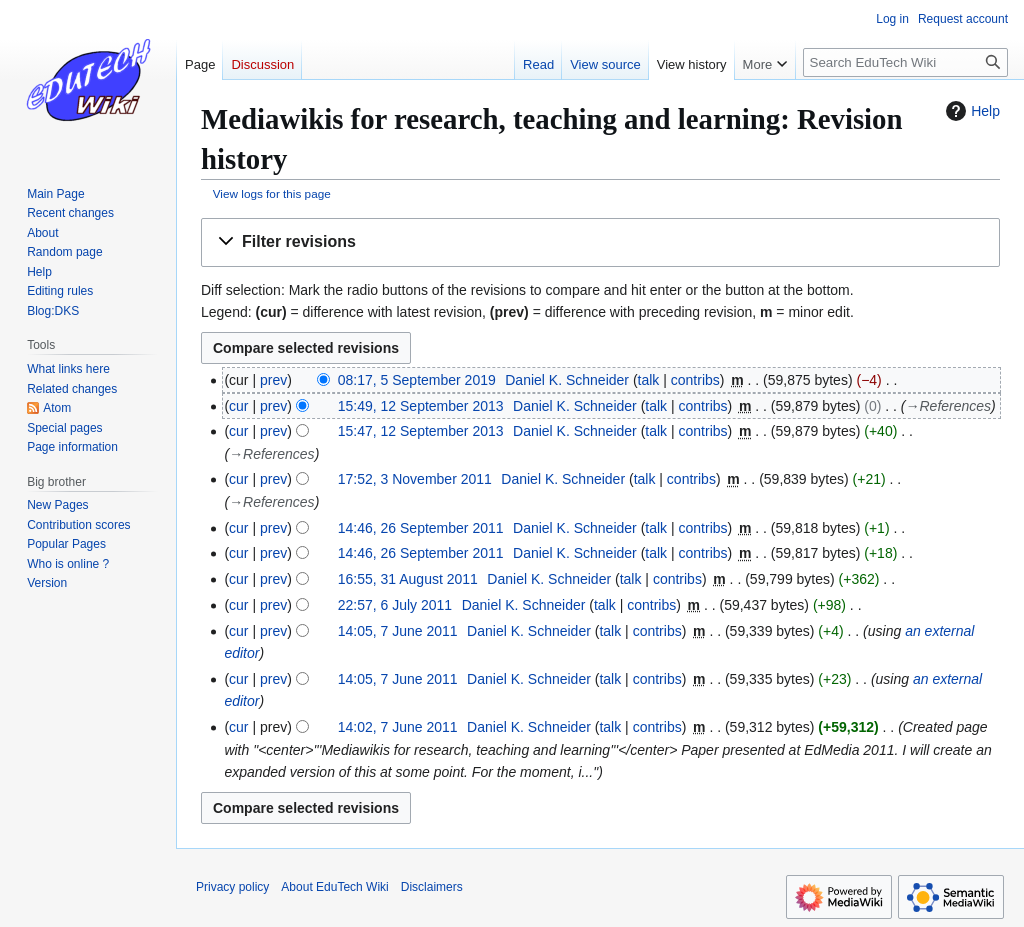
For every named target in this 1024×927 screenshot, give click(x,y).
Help (970, 111)
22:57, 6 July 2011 (395, 605)
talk (649, 380)
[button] (600, 242)
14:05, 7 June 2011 (398, 631)
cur (238, 406)
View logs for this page (272, 193)
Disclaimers (432, 887)
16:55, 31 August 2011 (408, 579)
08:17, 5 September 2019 (417, 380)
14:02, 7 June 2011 (398, 727)
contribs (695, 380)
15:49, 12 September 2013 (421, 406)
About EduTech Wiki (334, 887)
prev (273, 380)
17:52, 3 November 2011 (415, 479)
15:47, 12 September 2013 (421, 431)
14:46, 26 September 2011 (421, 528)
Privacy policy (232, 887)
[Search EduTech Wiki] (905, 62)
